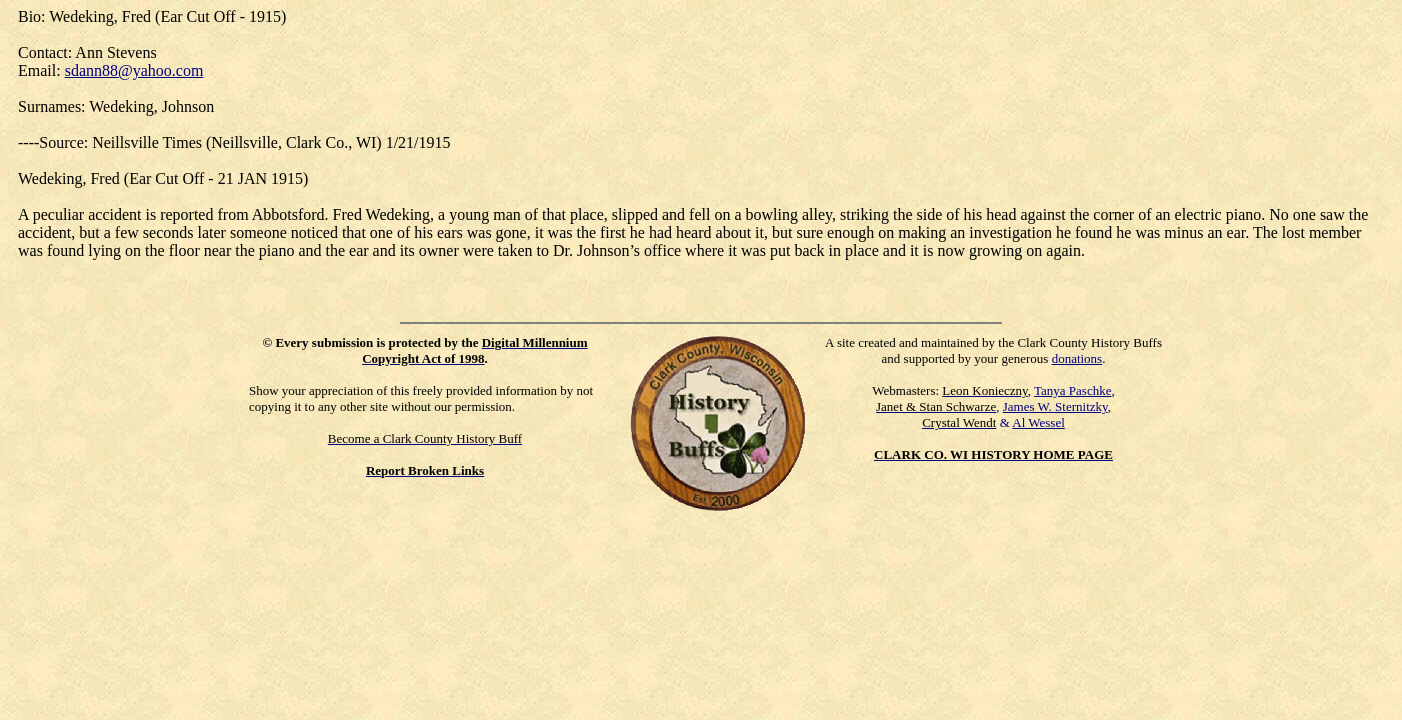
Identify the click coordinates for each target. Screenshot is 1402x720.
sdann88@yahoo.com (134, 70)
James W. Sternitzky (1055, 406)
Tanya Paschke (1072, 390)
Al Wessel (1038, 422)
